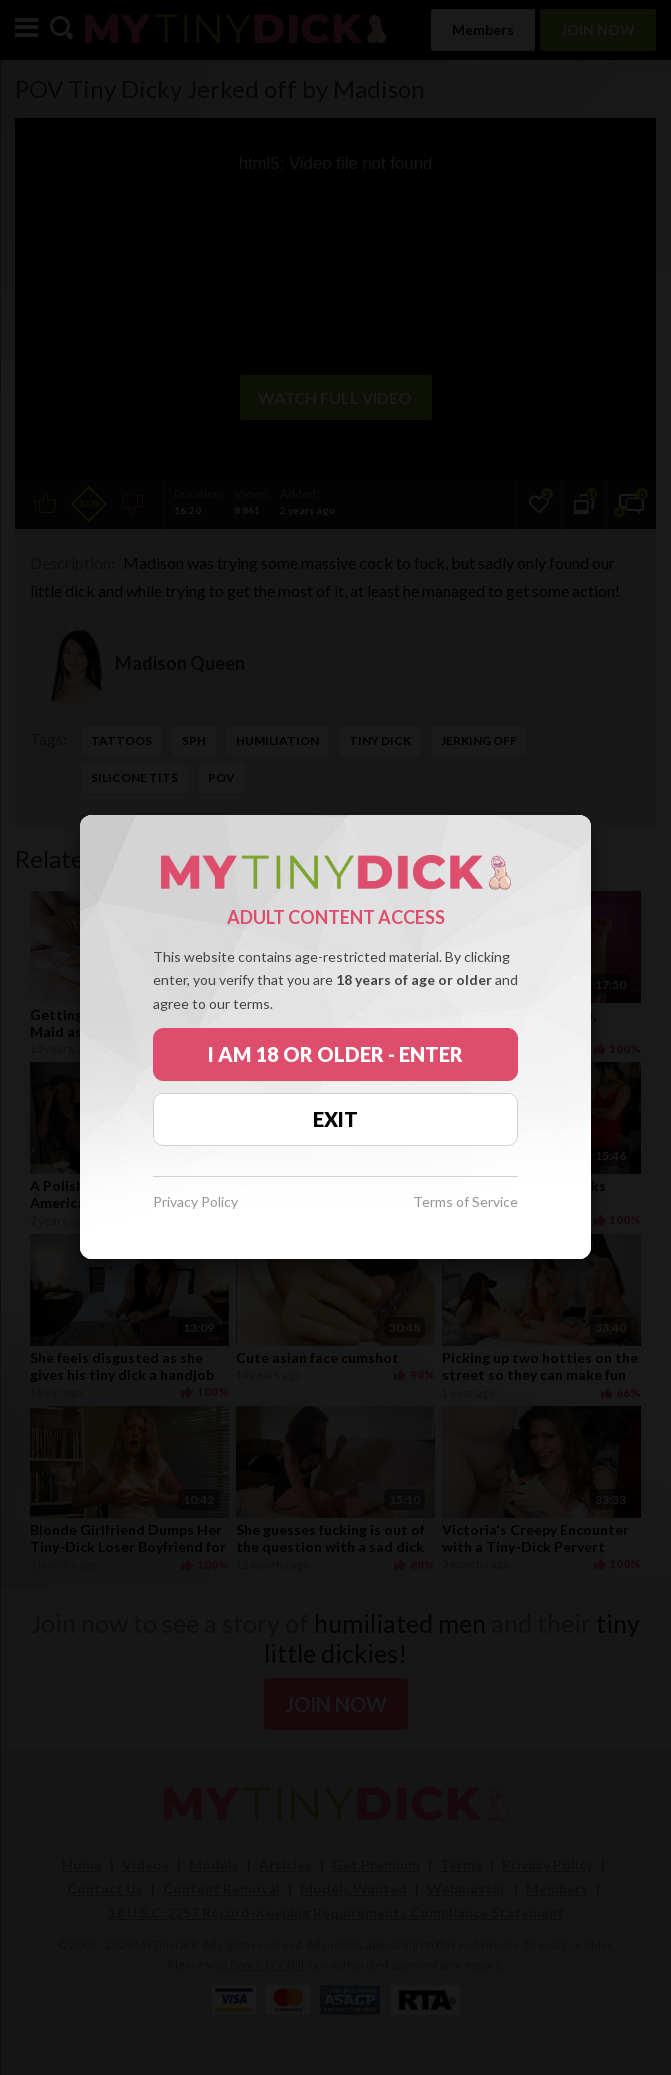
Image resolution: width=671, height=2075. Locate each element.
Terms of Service (465, 1202)
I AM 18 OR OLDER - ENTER (335, 1054)
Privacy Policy (195, 1202)
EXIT (335, 1119)
